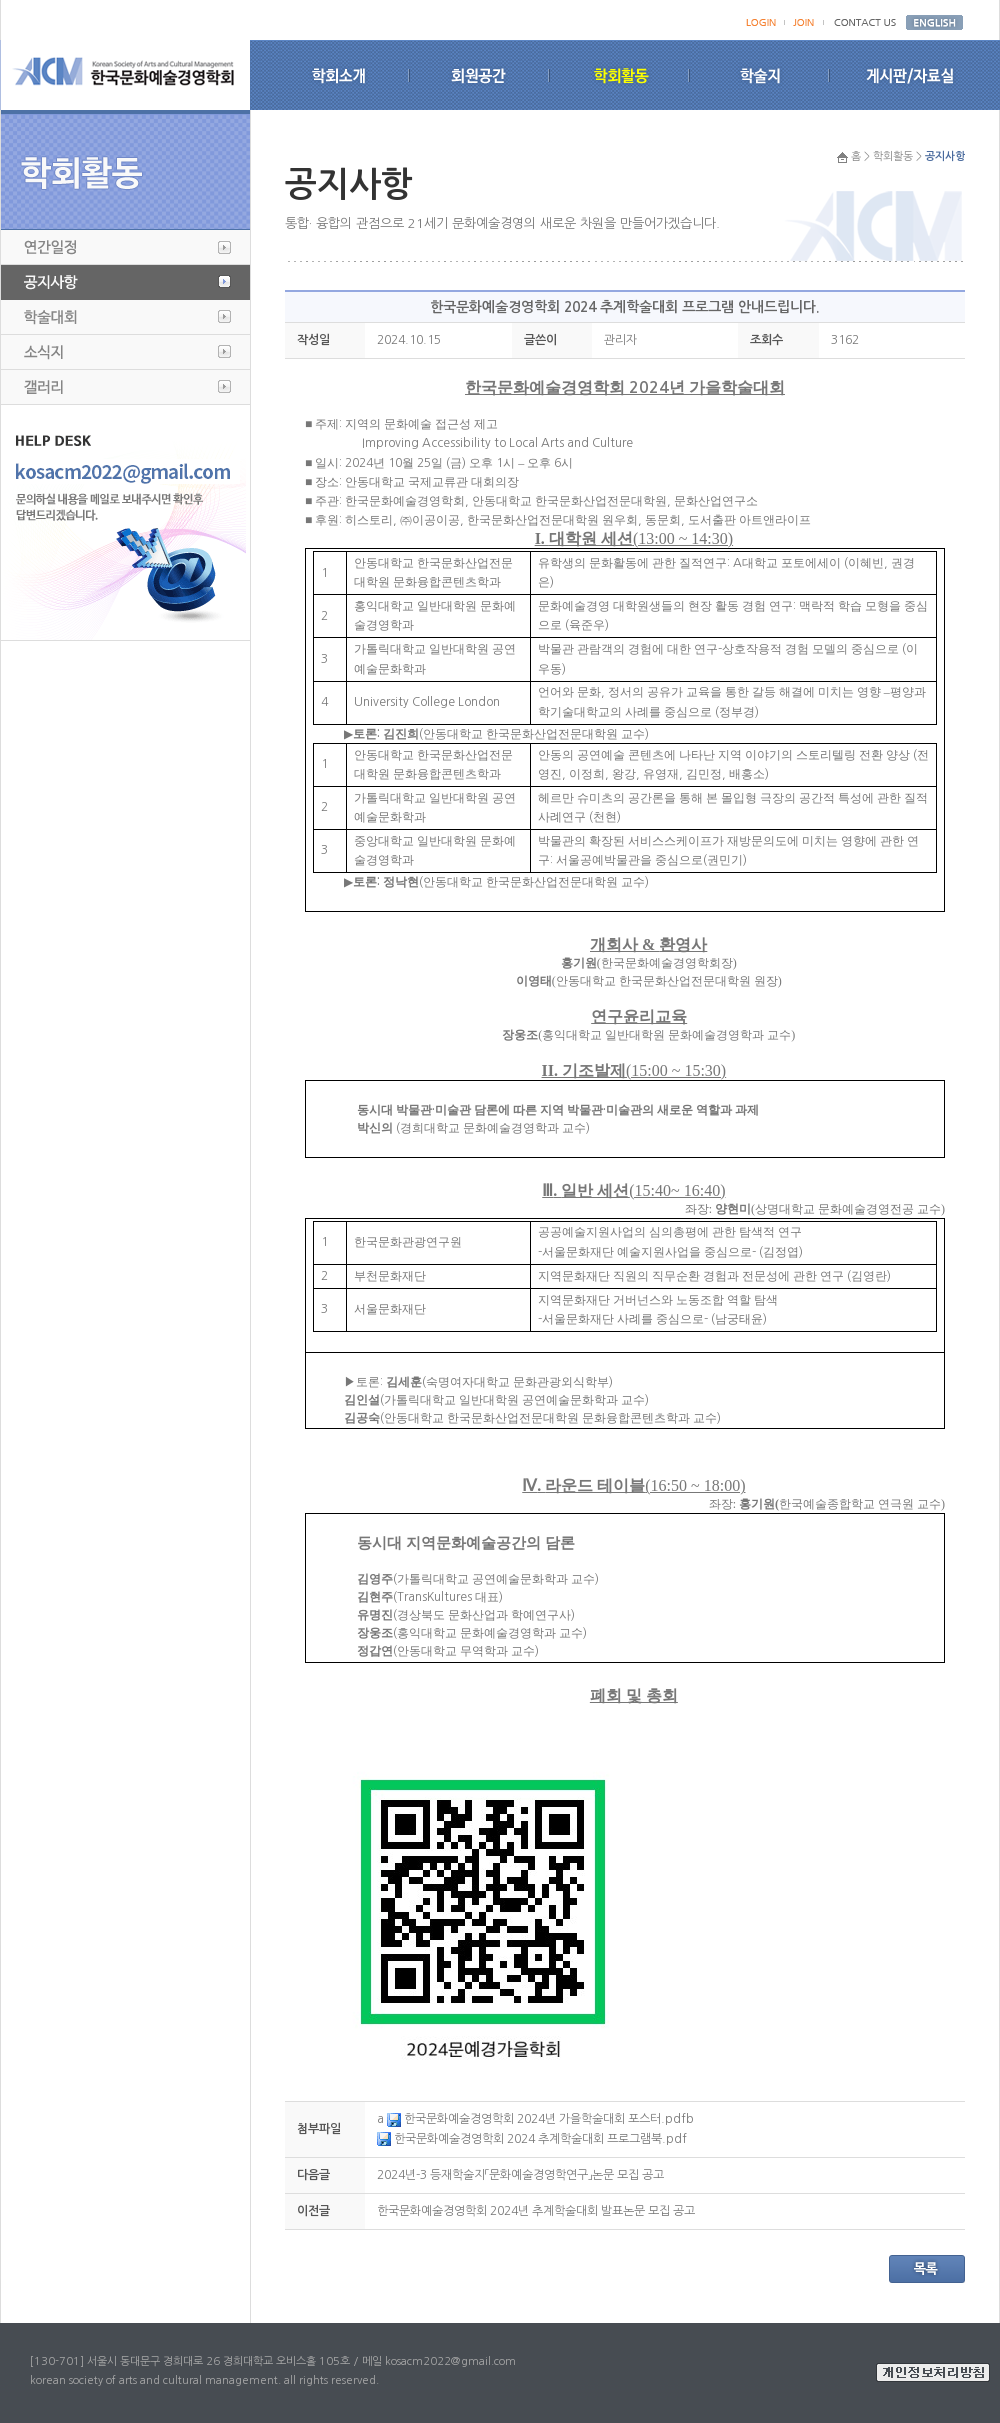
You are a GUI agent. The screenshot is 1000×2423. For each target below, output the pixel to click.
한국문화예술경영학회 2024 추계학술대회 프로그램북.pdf (532, 2139)
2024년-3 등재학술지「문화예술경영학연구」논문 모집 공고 (520, 2175)
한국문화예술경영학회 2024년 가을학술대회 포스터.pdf (536, 2119)
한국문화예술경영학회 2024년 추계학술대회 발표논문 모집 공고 (536, 2211)
